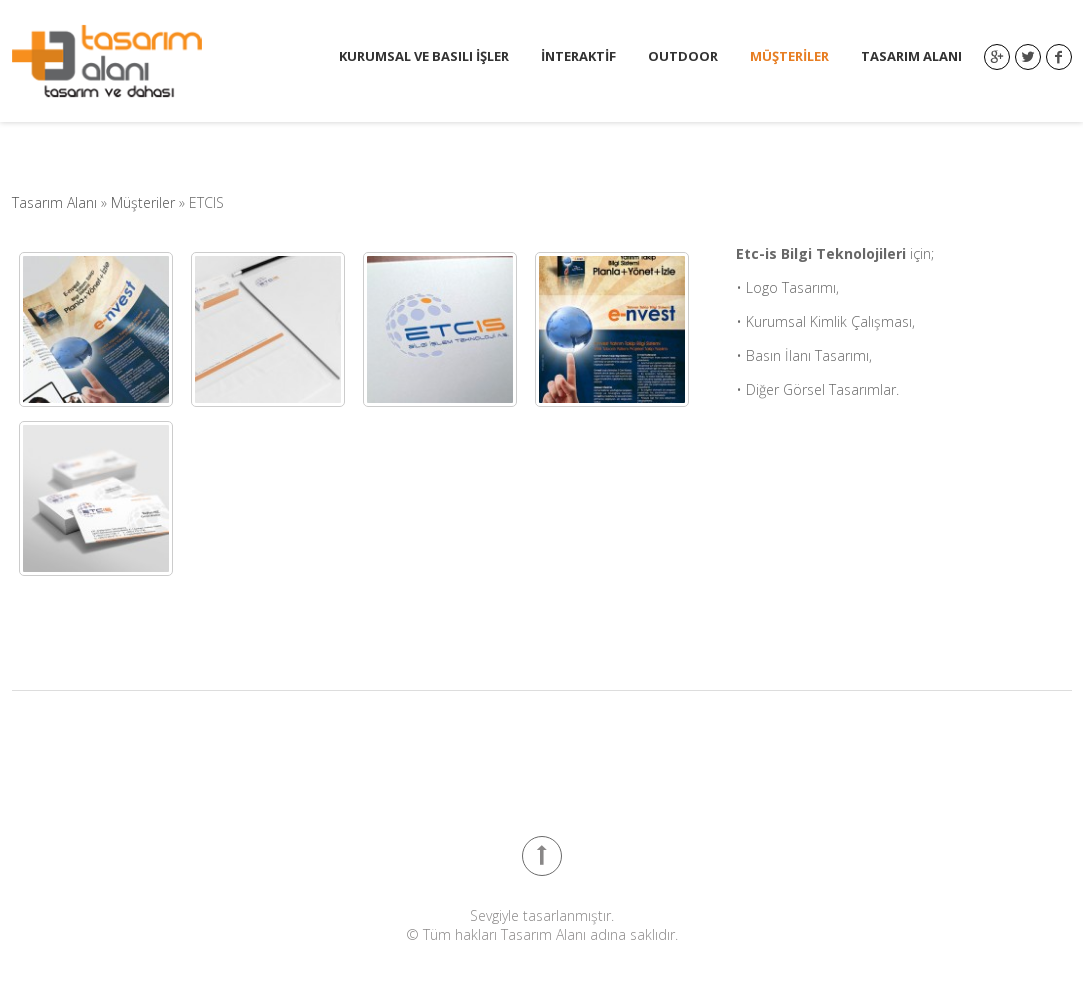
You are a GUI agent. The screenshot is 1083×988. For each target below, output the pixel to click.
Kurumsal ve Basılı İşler (424, 56)
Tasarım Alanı (911, 56)
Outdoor (683, 56)
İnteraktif (578, 56)
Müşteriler (789, 56)
